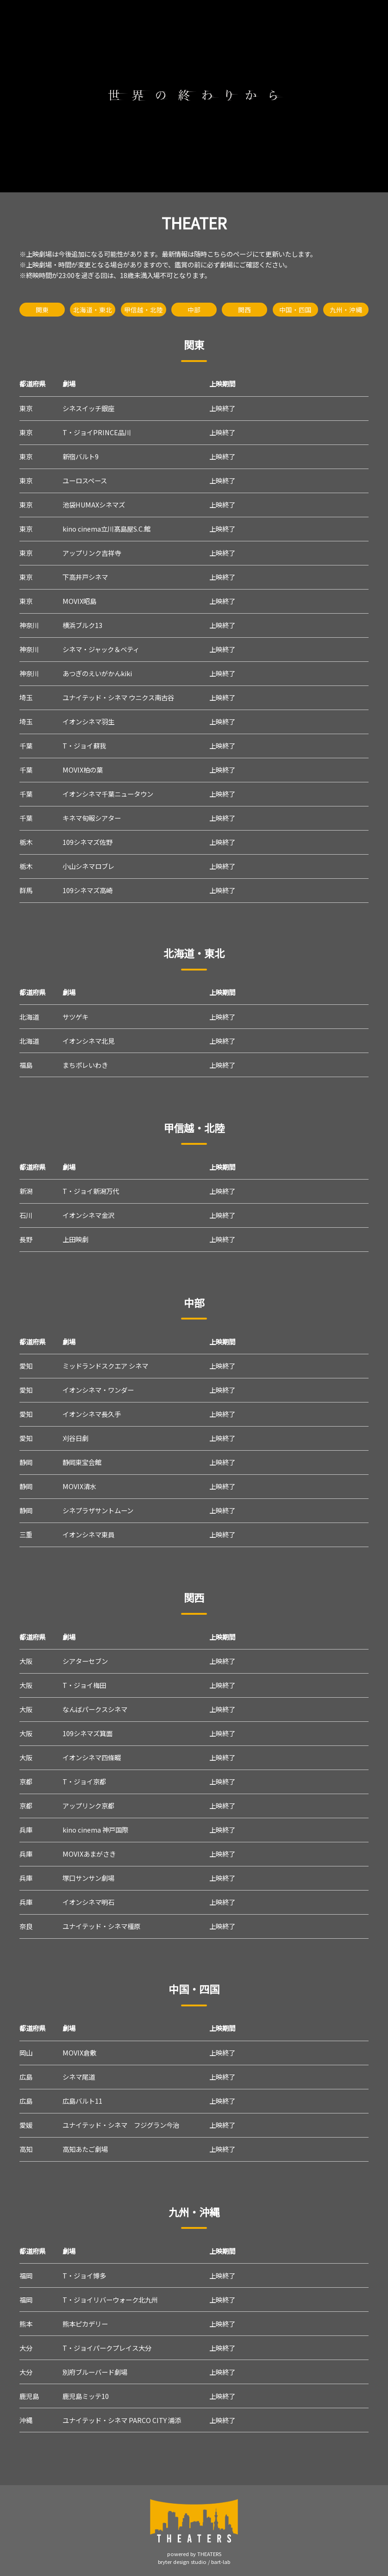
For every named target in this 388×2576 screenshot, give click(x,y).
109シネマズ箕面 (88, 1733)
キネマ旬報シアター (92, 818)
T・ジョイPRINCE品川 (97, 432)
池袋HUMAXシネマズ (94, 504)
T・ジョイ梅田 (84, 1685)
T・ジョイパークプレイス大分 (107, 2348)
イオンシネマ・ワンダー (98, 1390)
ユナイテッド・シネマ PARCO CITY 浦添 (122, 2420)
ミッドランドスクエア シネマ (105, 1365)
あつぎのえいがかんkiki (97, 673)
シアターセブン (85, 1661)
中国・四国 (295, 309)
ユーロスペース (85, 480)
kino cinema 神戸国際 (95, 1829)
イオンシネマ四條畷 (92, 1757)
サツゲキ (75, 1017)
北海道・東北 (92, 309)
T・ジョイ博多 (84, 2275)
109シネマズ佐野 (88, 842)
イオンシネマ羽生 (88, 721)
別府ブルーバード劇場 (95, 2372)
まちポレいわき (85, 1065)
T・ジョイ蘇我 (84, 745)
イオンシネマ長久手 (92, 1414)
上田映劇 (75, 1239)
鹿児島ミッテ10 (86, 2396)
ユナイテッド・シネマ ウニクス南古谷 (118, 697)
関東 (42, 309)
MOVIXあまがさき (89, 1854)
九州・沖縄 (346, 309)
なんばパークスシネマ (95, 1709)
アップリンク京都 (88, 1805)
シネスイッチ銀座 (88, 408)
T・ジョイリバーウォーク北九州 (110, 2299)
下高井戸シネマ (85, 577)
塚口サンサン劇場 (88, 1878)
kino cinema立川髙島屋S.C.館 (106, 528)
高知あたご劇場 (85, 2149)
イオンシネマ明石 (88, 1902)
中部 (194, 309)
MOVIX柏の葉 (83, 769)
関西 (244, 309)
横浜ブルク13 (82, 625)
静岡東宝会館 (82, 1462)
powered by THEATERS (194, 2553)
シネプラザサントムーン (98, 1510)
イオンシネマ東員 (88, 1534)
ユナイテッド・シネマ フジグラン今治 (121, 2125)
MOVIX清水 (79, 1486)
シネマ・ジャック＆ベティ (101, 649)
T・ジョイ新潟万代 (91, 1191)
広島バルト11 (82, 2101)
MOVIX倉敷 (79, 2052)
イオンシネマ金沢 (88, 1215)
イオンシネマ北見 (88, 1041)
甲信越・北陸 (143, 309)
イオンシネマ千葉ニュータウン (108, 794)
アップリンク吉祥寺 (92, 553)
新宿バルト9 (81, 456)
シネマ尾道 (79, 2076)
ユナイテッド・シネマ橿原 (101, 1926)
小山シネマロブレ (88, 866)
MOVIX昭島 (79, 601)
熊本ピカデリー (85, 2324)
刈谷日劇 (75, 1438)
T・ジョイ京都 (84, 1781)
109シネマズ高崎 (88, 890)
